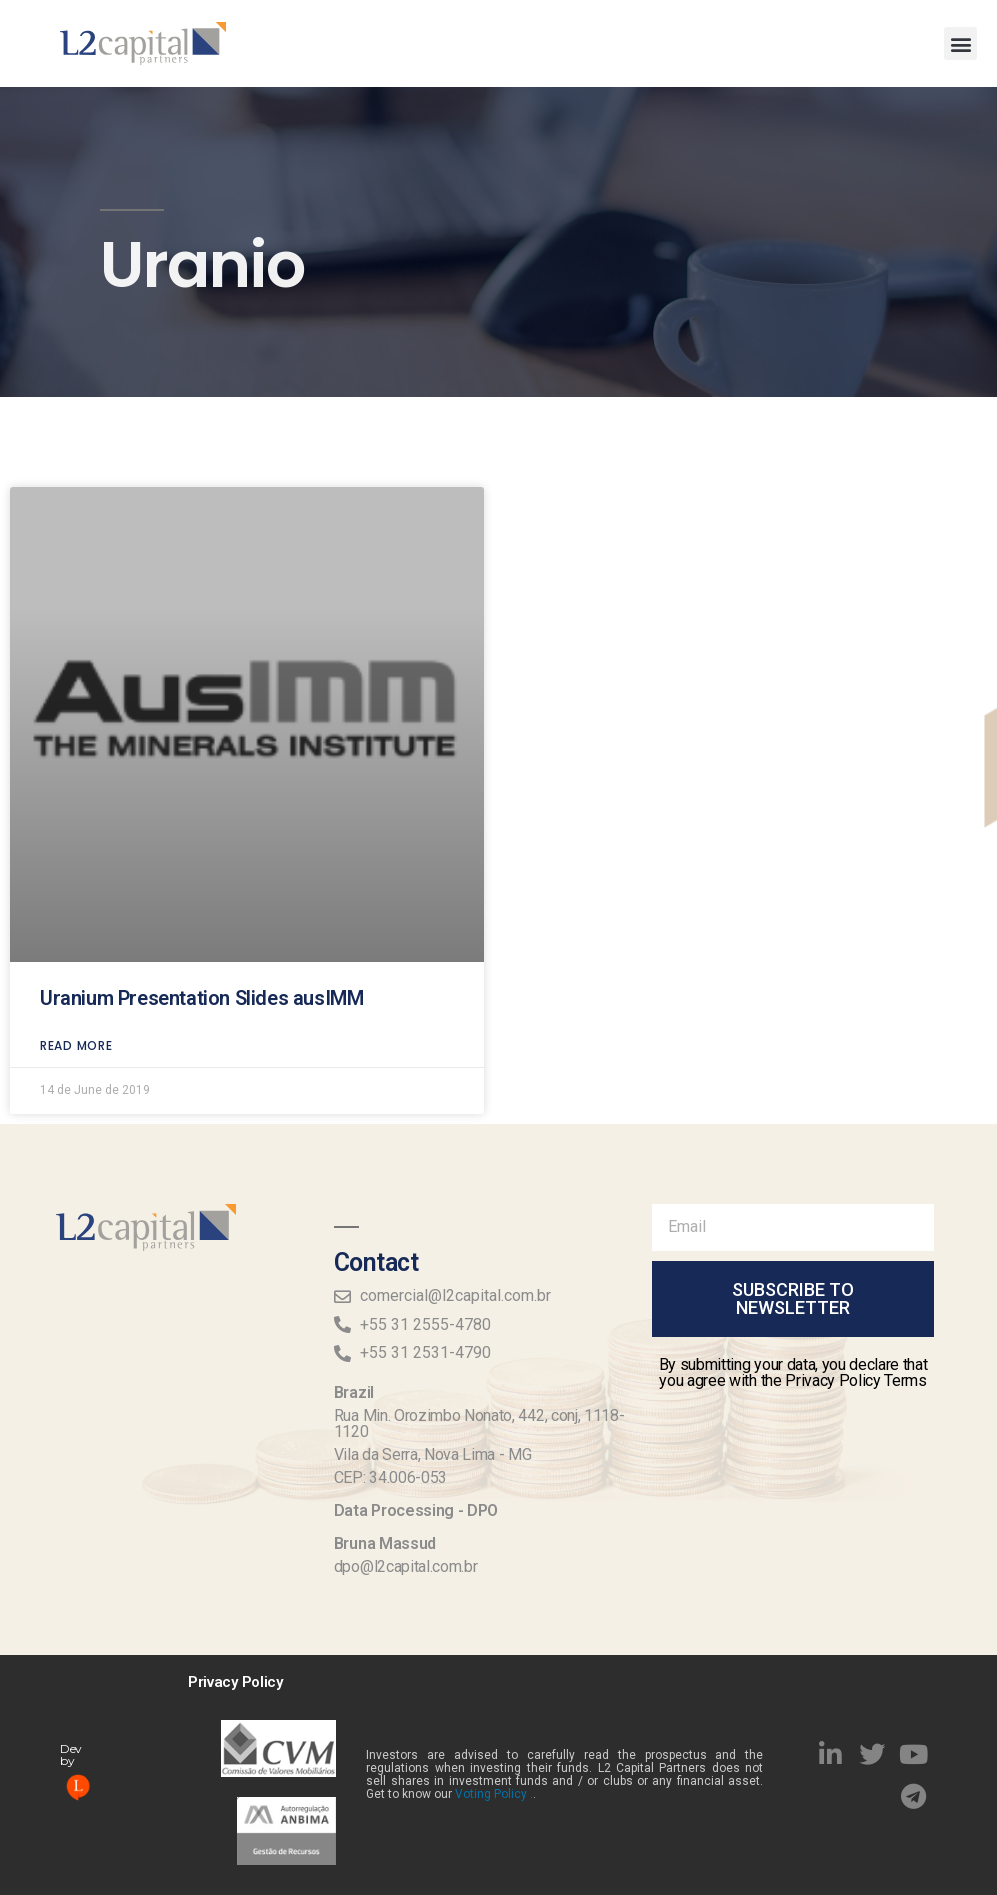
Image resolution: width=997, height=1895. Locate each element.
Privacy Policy (235, 1682)
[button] (960, 43)
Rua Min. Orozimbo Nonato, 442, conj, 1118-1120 (479, 1423)
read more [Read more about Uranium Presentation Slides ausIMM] (76, 1000)
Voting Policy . (494, 1794)
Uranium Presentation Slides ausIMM (201, 953)
